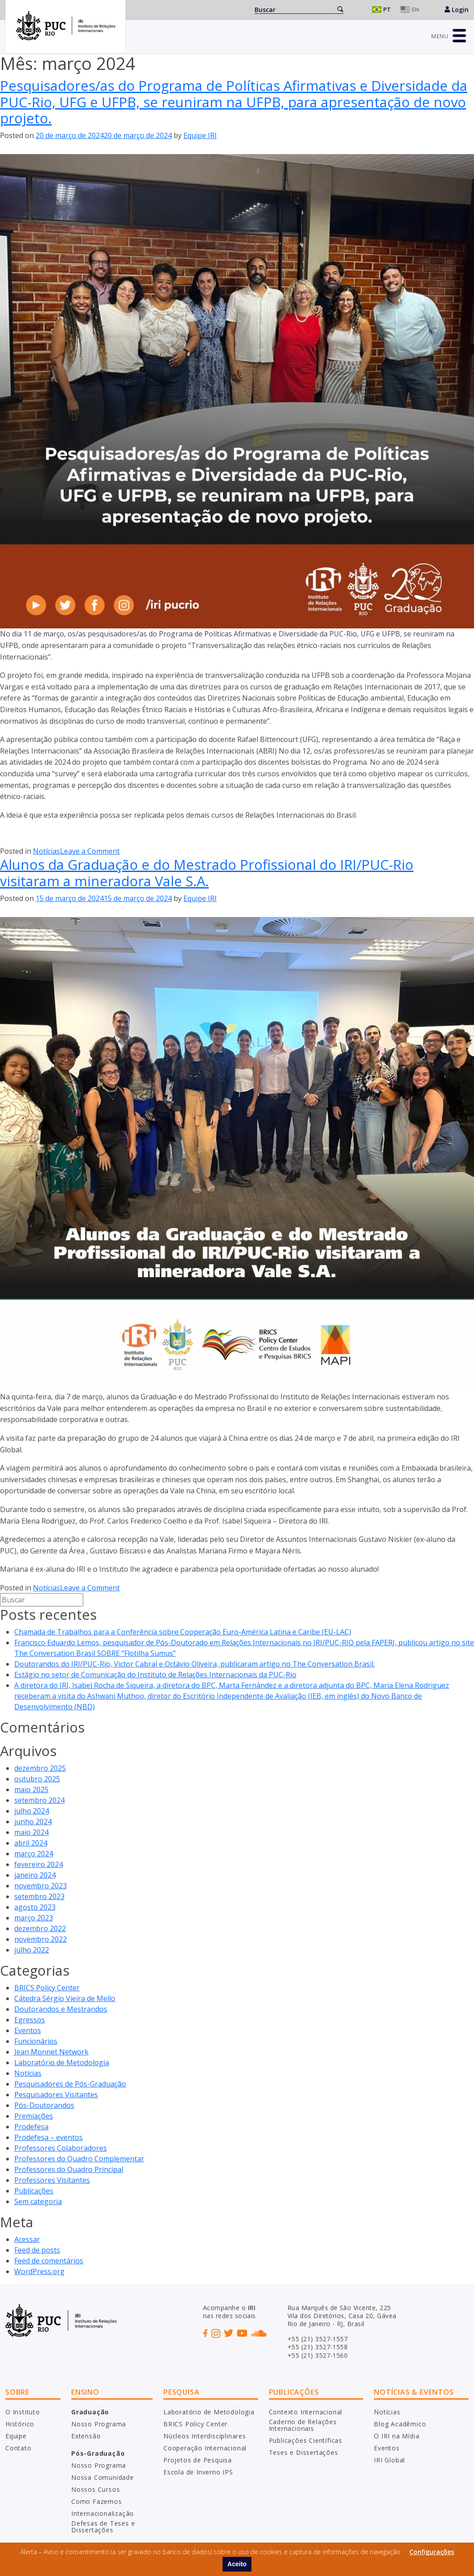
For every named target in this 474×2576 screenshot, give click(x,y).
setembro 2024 (39, 1800)
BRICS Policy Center (47, 1988)
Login (457, 9)
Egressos (29, 2020)
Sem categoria (38, 2201)
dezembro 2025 (40, 1768)
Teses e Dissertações (303, 2452)
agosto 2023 (35, 1907)
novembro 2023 (40, 1886)
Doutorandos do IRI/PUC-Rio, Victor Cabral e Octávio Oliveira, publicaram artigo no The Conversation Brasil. (194, 1664)
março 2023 (33, 1918)
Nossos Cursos (95, 2489)
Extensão (86, 2436)
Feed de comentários (48, 2261)
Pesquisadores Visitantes (56, 2094)
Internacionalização (102, 2513)
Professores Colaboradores (60, 2148)
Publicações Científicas (305, 2440)
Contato (18, 2448)
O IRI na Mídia (396, 2436)
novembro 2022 (40, 1939)
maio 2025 (31, 1789)
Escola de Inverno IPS (198, 2472)
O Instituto (22, 2412)
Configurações (431, 2551)
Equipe (16, 2436)
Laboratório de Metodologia (61, 2062)
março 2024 (33, 1854)
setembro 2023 (39, 1896)
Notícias (46, 851)
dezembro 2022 (40, 1928)
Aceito (237, 2564)
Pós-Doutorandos (44, 2105)
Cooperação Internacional (205, 2448)
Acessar (27, 2239)
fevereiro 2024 (38, 1864)
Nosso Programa (98, 2424)
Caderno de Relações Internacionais (303, 2425)
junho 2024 (33, 1821)
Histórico (19, 2424)
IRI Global (389, 2460)
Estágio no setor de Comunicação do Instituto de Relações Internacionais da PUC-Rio (155, 1674)
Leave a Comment (90, 851)
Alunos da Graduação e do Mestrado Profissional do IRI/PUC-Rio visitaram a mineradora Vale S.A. (206, 872)
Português (383, 9)
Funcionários (35, 2041)
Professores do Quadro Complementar (79, 2159)
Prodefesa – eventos (48, 2137)
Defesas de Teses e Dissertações (103, 2527)
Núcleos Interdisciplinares (204, 2436)
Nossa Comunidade (102, 2477)
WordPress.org (39, 2271)
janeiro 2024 (35, 1875)
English (412, 9)
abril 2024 (30, 1843)
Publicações (33, 2191)
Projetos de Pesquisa (197, 2460)
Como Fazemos (96, 2501)
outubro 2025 (37, 1779)
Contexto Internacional (306, 2412)
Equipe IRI (200, 135)
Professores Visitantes (52, 2180)
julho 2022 (31, 1950)
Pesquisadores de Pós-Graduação (70, 2084)
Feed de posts (37, 2250)
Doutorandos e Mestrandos (60, 2009)
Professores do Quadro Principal (68, 2169)
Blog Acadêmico (400, 2424)
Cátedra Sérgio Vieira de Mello (64, 1998)
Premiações (33, 2116)
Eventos (27, 2030)
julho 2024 (31, 1811)
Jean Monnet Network (51, 2052)
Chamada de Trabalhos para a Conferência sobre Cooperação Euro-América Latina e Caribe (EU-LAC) (182, 1632)
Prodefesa (31, 2127)
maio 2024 (31, 1832)
